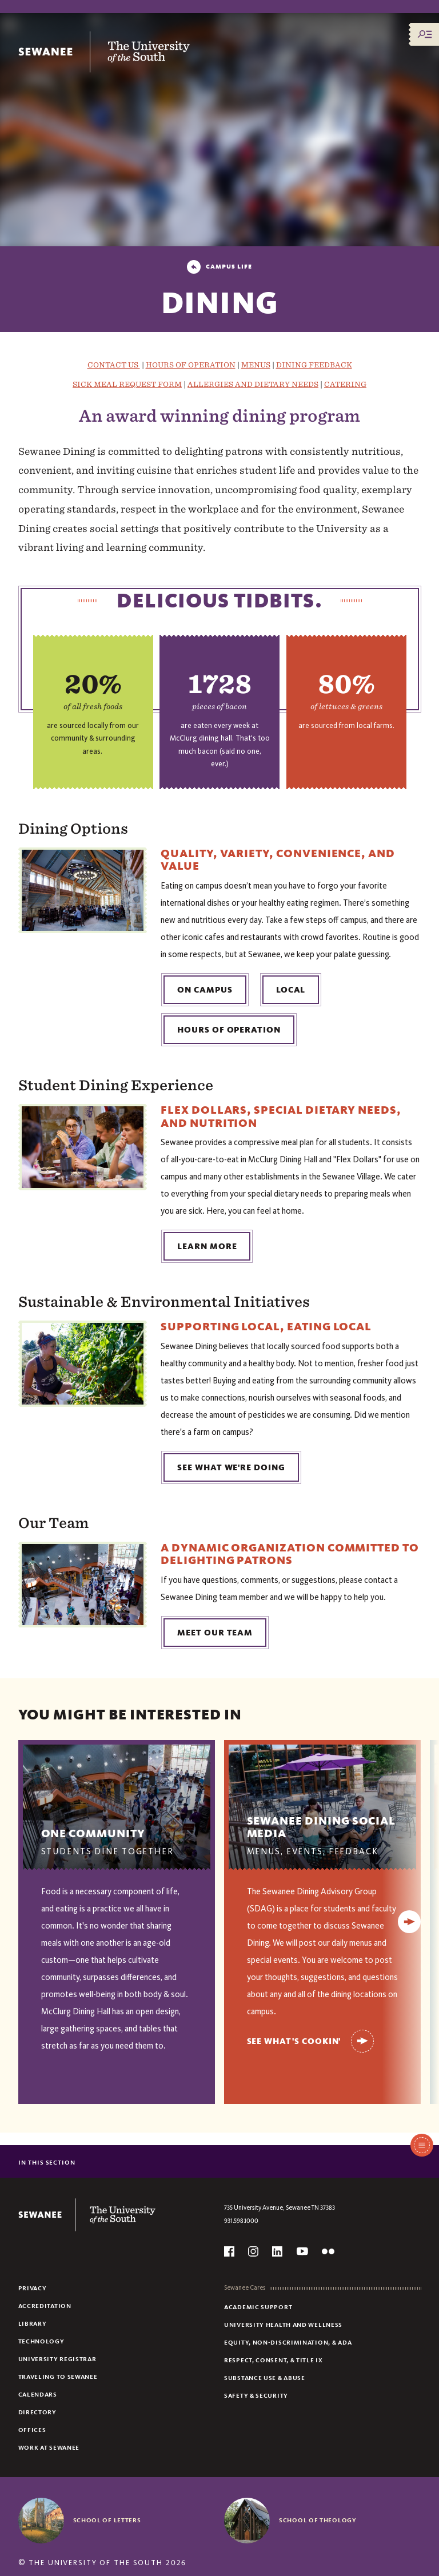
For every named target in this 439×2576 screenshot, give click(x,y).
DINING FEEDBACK (314, 365)
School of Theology (318, 2520)
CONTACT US (113, 365)
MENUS (255, 365)
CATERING (345, 384)
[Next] (409, 1921)
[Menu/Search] (424, 34)
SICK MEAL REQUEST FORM (127, 384)
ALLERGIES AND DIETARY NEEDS (252, 384)
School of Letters (107, 2520)
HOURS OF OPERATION (191, 365)
